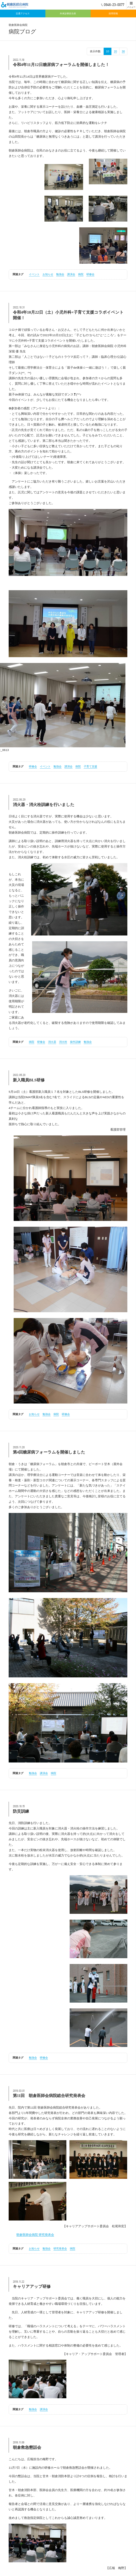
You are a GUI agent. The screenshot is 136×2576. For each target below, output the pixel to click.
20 (115, 51)
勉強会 (60, 274)
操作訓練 (75, 1041)
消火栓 (63, 1041)
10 (107, 51)
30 (123, 51)
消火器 (52, 1041)
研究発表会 (60, 2248)
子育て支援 (90, 766)
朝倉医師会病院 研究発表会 (35, 2234)
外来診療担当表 (68, 13)
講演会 (71, 274)
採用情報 (113, 13)
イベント (34, 274)
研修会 (90, 274)
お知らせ (48, 274)
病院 (80, 274)
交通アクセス (23, 13)
